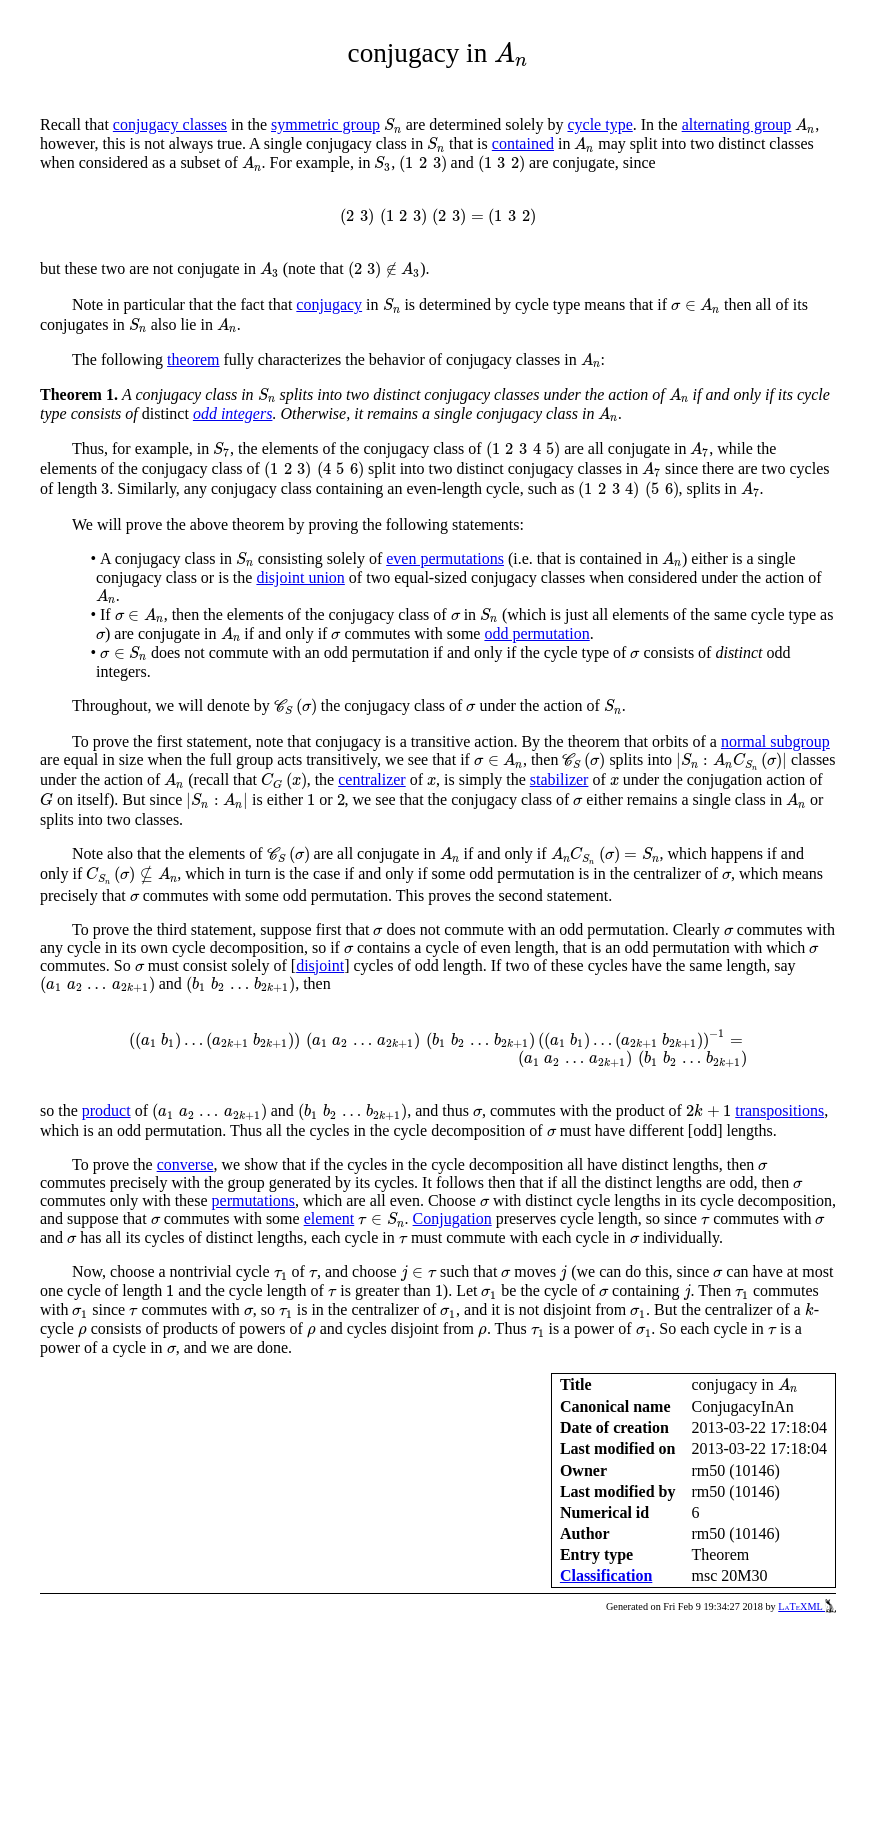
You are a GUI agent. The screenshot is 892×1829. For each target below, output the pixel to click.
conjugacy (329, 304)
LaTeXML (807, 1606)
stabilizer (559, 779)
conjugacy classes (170, 124)
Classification (606, 1575)
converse (185, 1164)
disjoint (320, 965)
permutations (254, 1200)
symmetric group (325, 124)
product (106, 1110)
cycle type (599, 124)
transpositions (779, 1110)
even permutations (445, 558)
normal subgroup (775, 741)
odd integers (233, 413)
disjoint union (300, 577)
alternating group (737, 124)
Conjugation (452, 1218)
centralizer (372, 779)
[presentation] (511, 54)
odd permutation (536, 633)
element (329, 1218)
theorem (193, 359)
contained (523, 143)
